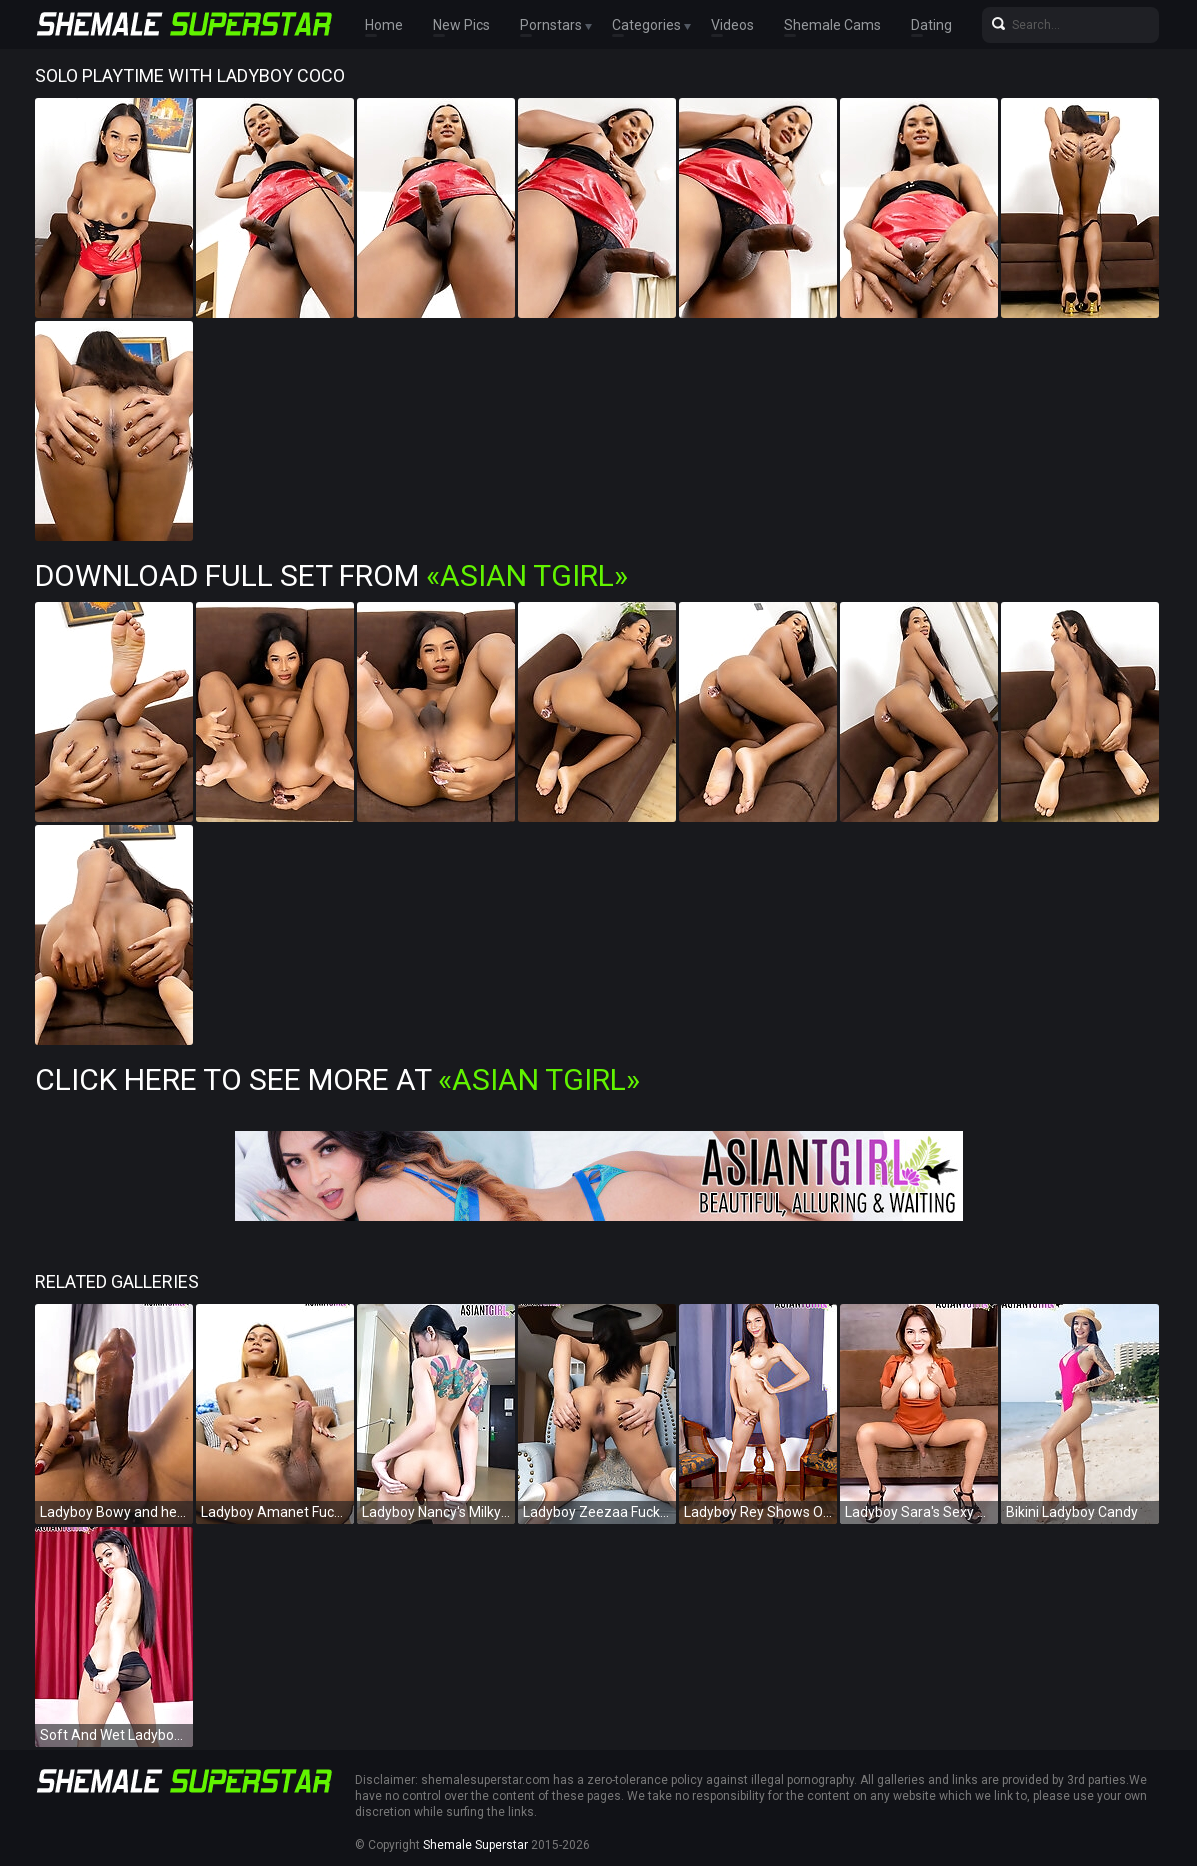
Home (384, 25)
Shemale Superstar (475, 1845)
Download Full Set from (331, 575)
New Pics (461, 25)
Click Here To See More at (337, 1079)
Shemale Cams (832, 25)
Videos (732, 25)
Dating (931, 25)
